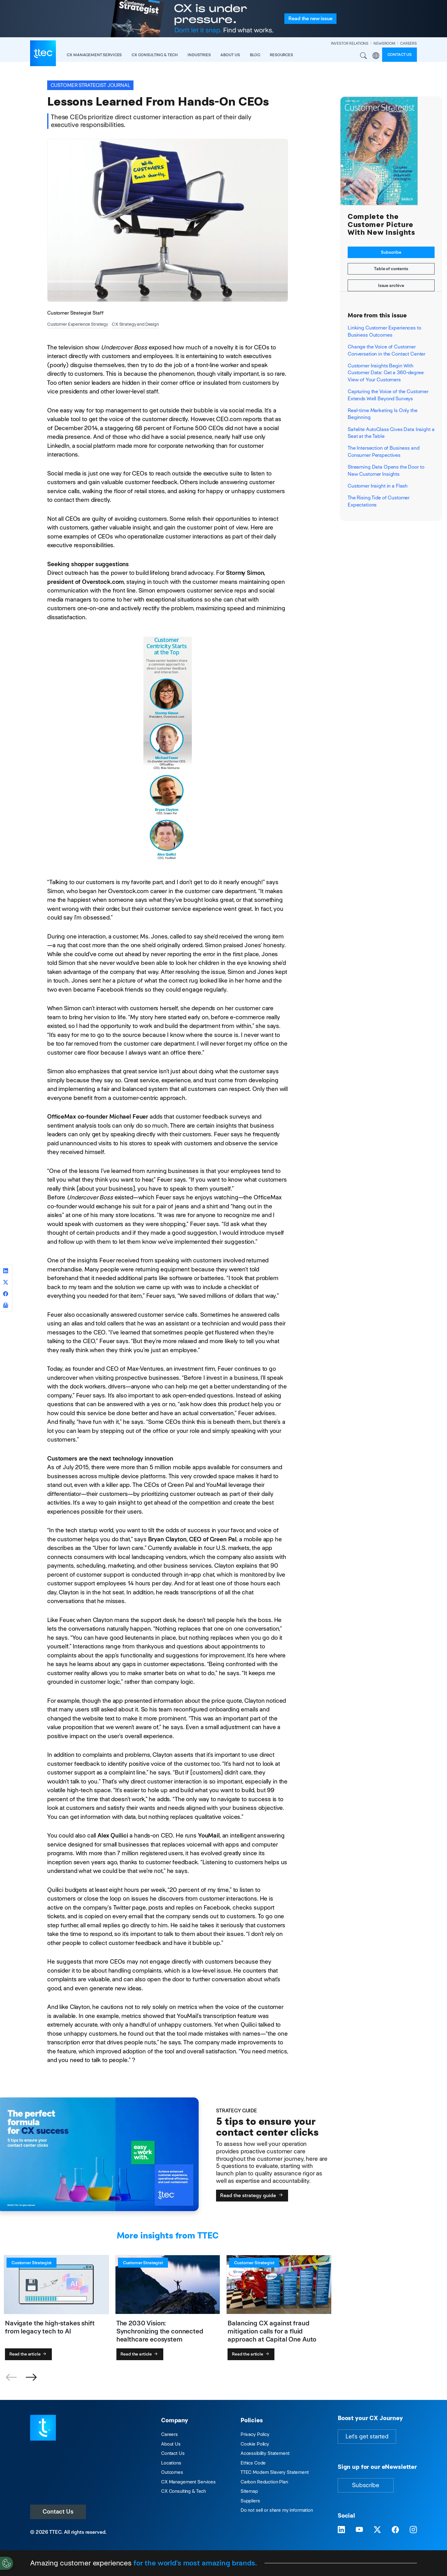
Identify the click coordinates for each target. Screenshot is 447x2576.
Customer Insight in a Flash (378, 486)
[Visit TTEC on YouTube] (359, 2529)
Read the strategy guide (252, 2195)
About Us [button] (230, 54)
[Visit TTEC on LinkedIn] (341, 2529)
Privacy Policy (255, 2434)
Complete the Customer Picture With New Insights (381, 224)
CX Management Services (188, 2482)
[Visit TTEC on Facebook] (395, 2529)
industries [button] (199, 54)
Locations (171, 2463)
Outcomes (172, 2472)
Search (364, 56)
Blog (255, 54)
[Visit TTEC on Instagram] (413, 2529)
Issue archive (391, 285)
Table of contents (391, 268)
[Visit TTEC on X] (377, 2529)
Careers (169, 2434)
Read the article (28, 2354)
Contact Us (58, 2511)
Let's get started (366, 2436)
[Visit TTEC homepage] (43, 2427)
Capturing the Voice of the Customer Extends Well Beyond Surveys (388, 395)
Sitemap (249, 2491)
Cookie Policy (255, 2444)
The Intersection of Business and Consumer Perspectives (383, 451)
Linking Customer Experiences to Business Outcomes (384, 331)
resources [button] (281, 54)
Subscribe (391, 252)
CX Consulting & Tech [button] (155, 54)
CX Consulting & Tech (183, 2491)
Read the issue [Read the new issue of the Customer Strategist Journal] (310, 18)
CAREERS (408, 43)
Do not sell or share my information (277, 2510)
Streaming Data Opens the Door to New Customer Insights (386, 470)
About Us (171, 2444)
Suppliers (250, 2501)
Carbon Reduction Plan (264, 2482)
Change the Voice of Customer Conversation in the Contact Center (386, 350)
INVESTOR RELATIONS (349, 43)
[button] (31, 2377)
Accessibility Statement (265, 2453)
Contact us (399, 54)
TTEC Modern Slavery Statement (275, 2472)
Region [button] (376, 56)
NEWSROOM (384, 43)
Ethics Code (253, 2463)
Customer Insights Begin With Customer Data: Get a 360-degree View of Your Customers (386, 372)
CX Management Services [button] (94, 54)
